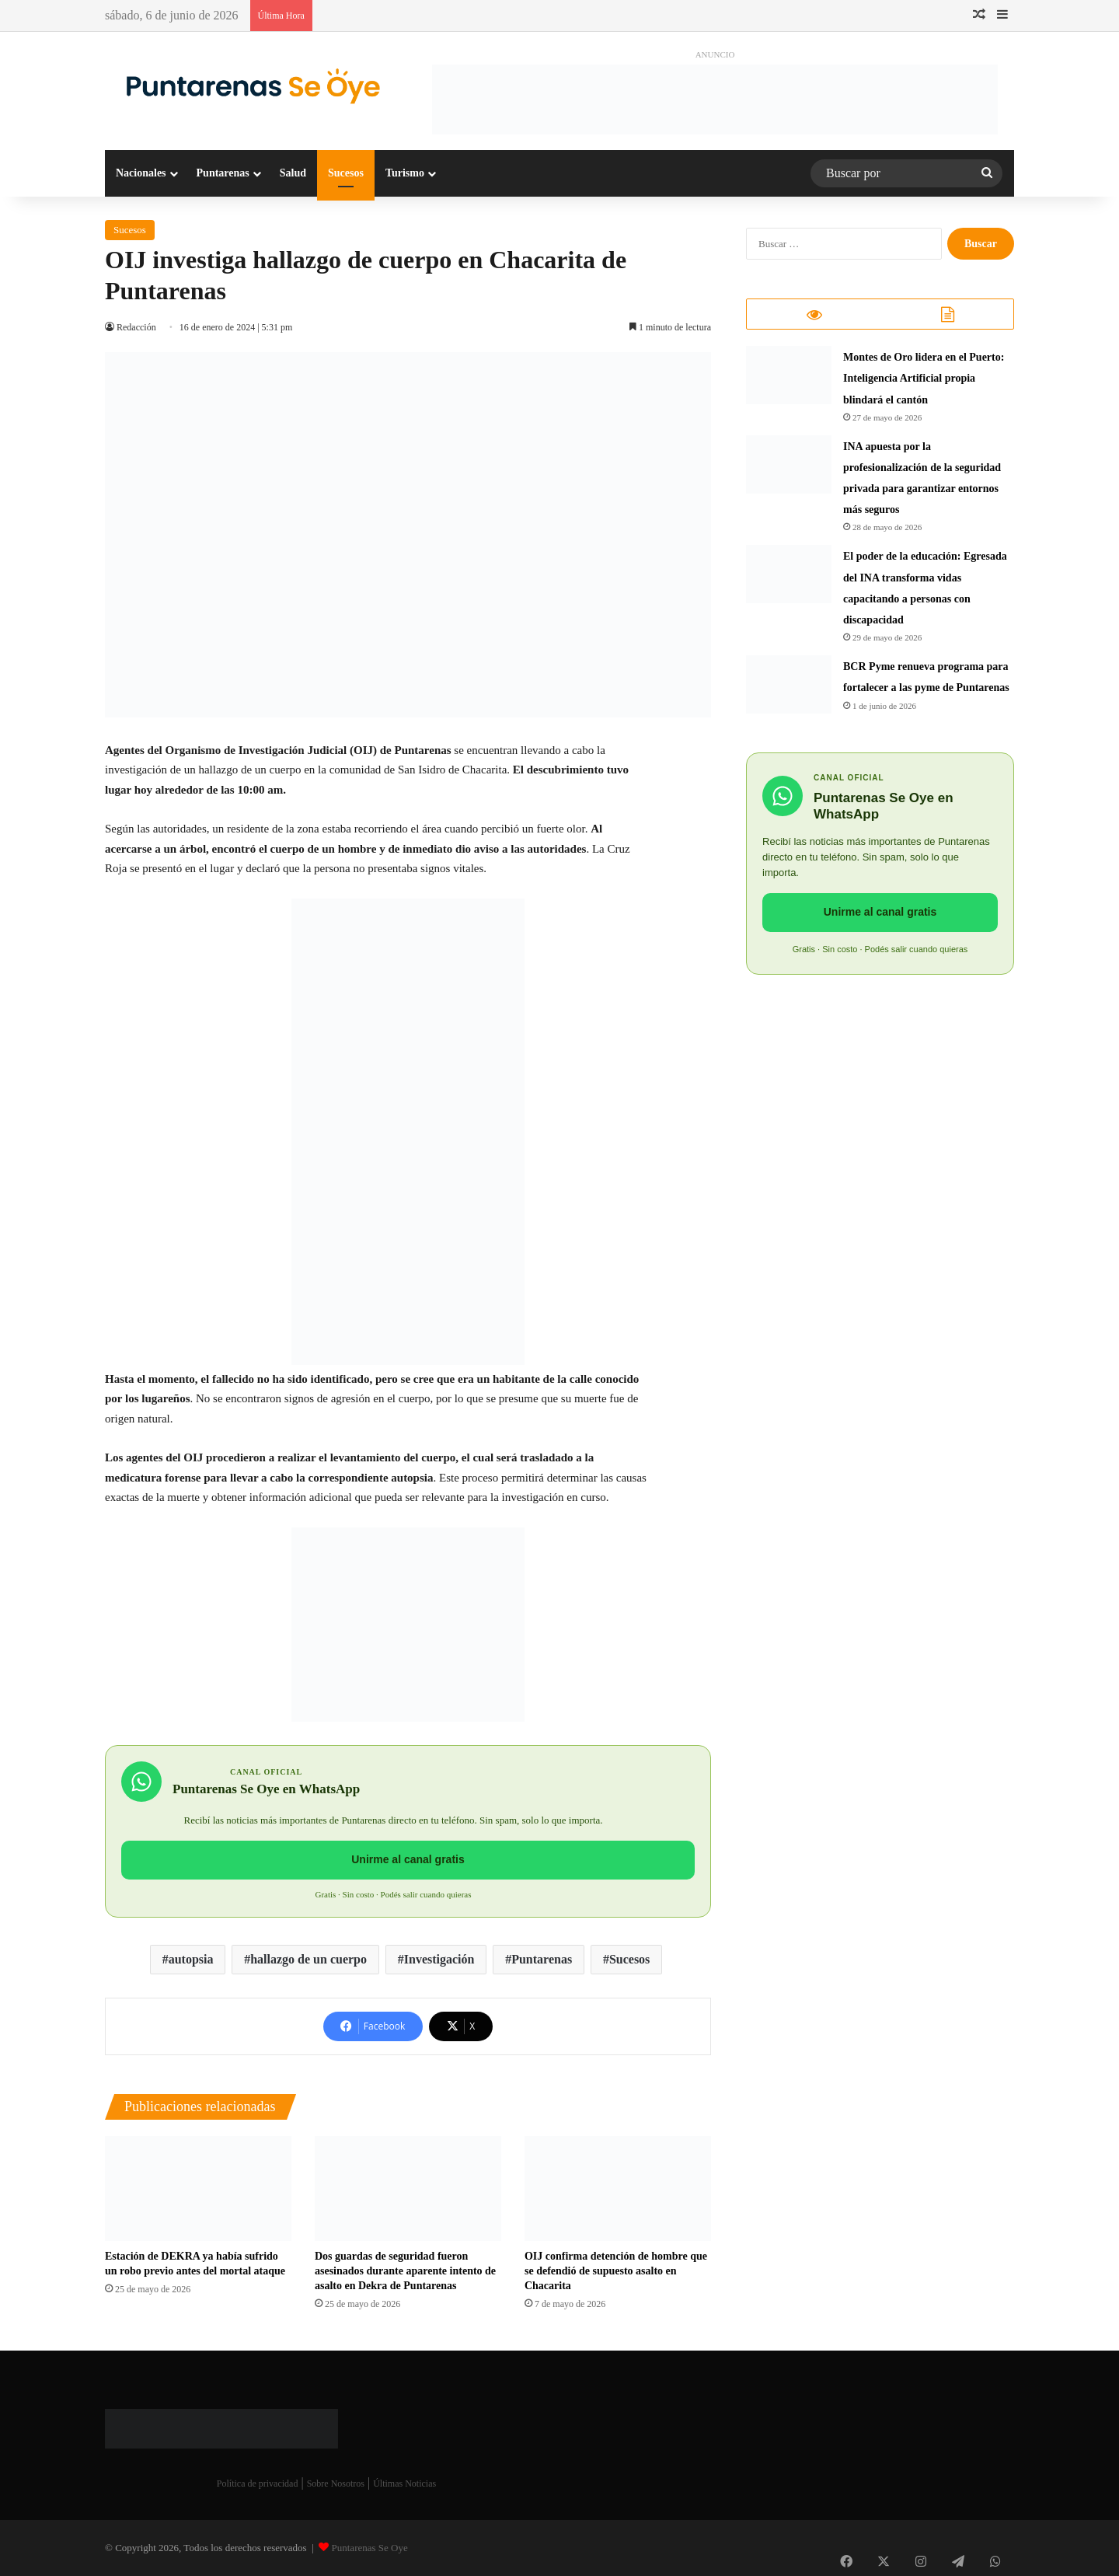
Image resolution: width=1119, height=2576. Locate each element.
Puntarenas (223, 173)
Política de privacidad (257, 2483)
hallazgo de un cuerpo (308, 1959)
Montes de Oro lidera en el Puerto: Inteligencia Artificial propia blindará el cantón (923, 385)
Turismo (404, 173)
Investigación (439, 1959)
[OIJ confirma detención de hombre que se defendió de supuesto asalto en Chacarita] (618, 2188)
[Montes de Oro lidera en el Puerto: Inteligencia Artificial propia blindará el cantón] (788, 382)
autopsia (191, 1959)
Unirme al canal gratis (408, 1859)
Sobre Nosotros (335, 2483)
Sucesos (346, 173)
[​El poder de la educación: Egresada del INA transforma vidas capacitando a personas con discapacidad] (788, 581)
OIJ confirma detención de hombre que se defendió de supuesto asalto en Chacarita (616, 2271)
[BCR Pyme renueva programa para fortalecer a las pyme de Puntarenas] (788, 691)
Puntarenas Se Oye (370, 2547)
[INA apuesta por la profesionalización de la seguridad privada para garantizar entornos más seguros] (788, 471)
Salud (293, 173)
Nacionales (141, 173)
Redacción (137, 327)
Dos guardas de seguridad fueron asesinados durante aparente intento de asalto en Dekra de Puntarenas (405, 2271)
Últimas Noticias (404, 2483)
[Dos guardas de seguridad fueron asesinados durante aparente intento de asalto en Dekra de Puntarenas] (408, 2188)
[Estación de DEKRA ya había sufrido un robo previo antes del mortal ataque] (198, 2188)
